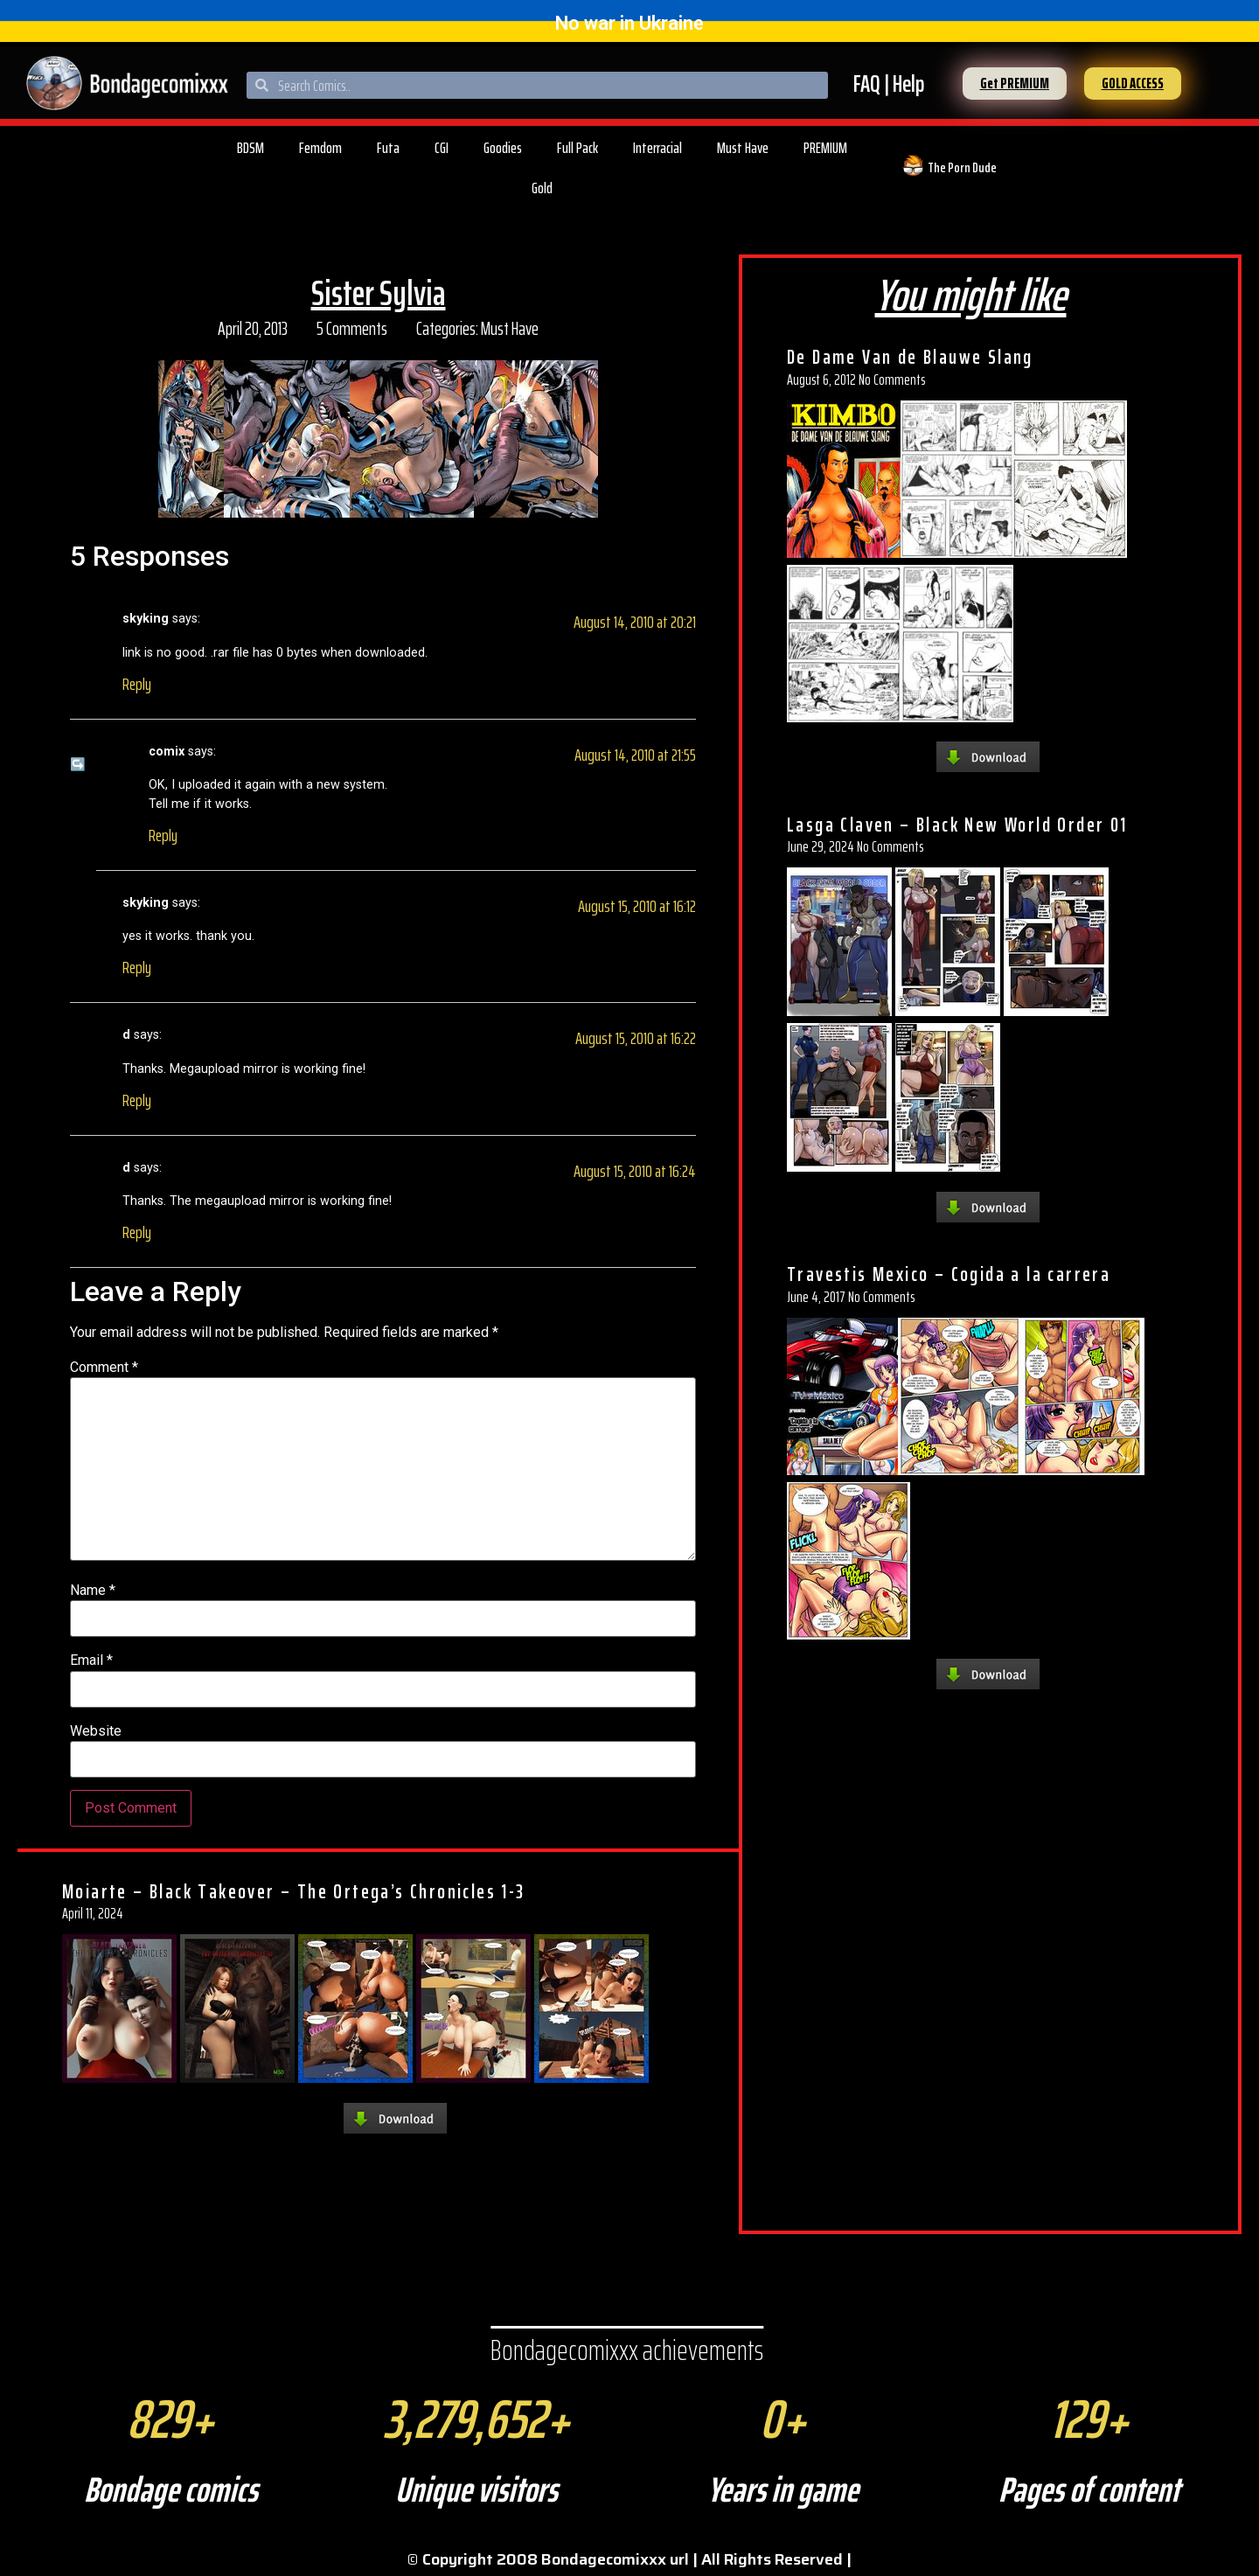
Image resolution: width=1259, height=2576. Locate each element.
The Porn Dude (962, 167)
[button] (1015, 83)
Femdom (320, 148)
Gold (542, 188)
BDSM (250, 148)
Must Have (743, 148)
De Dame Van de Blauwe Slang (910, 356)
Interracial (657, 148)
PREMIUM (825, 148)
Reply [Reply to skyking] (136, 684)
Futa (388, 148)
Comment (104, 1368)
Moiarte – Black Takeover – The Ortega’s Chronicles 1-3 (293, 1891)
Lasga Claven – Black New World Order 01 (957, 824)
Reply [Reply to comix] (163, 835)
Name (92, 1591)
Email (91, 1660)
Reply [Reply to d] (136, 1100)
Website (96, 1731)
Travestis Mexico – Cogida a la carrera (948, 1274)
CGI (442, 148)
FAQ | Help (888, 83)
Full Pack (577, 148)
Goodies (502, 148)
